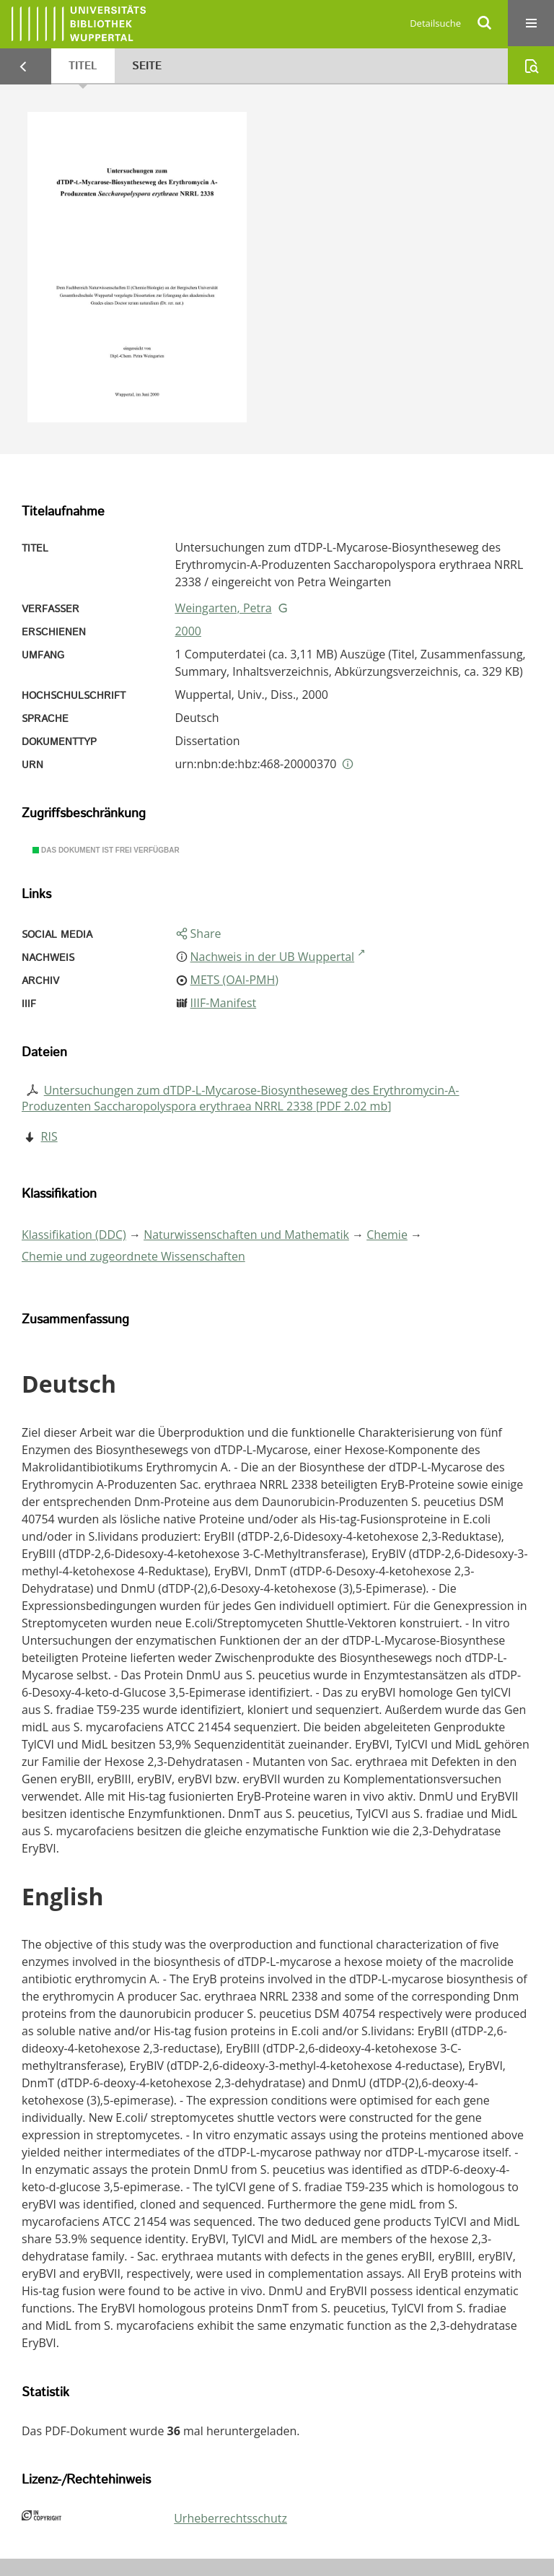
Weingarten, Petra (223, 608)
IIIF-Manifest (223, 1003)
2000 (188, 631)
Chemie (387, 1235)
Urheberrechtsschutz (230, 2518)
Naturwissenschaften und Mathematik (246, 1235)
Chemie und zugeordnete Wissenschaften (133, 1256)
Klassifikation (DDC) (74, 1235)
